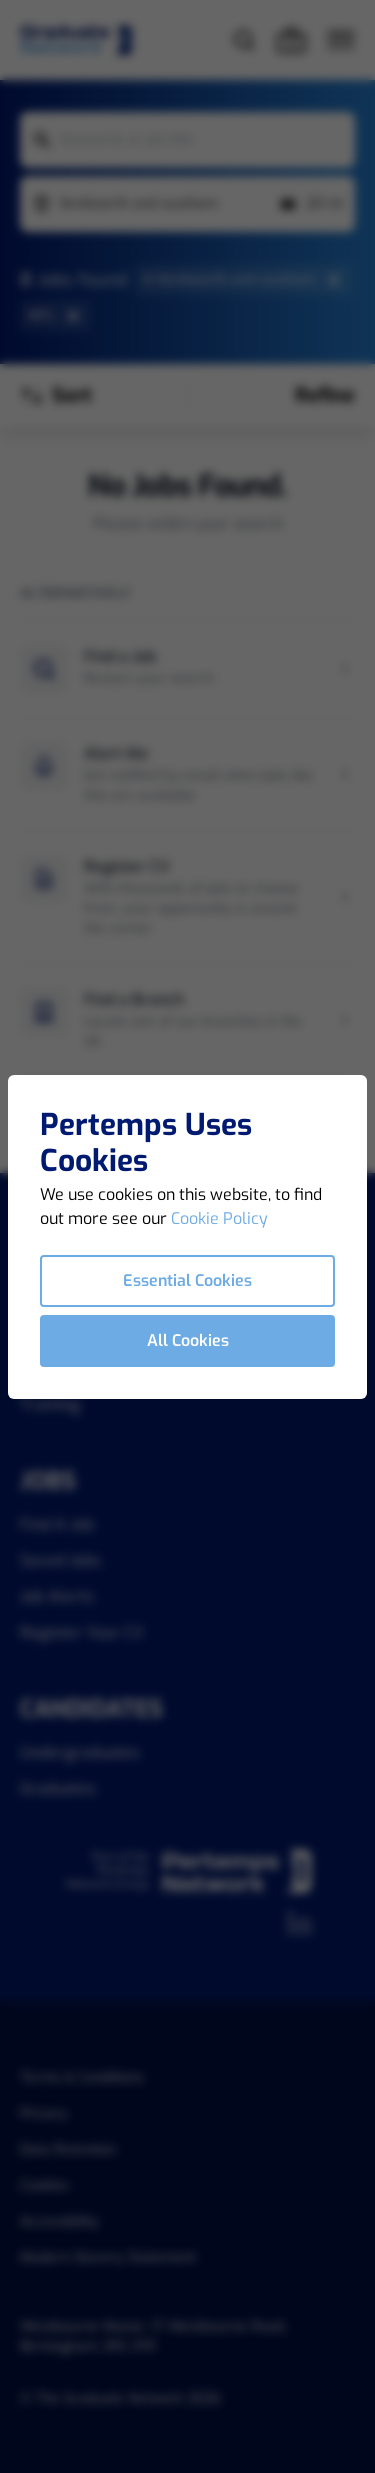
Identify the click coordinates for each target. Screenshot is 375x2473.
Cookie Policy (219, 1218)
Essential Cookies (187, 1280)
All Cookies (188, 1340)
